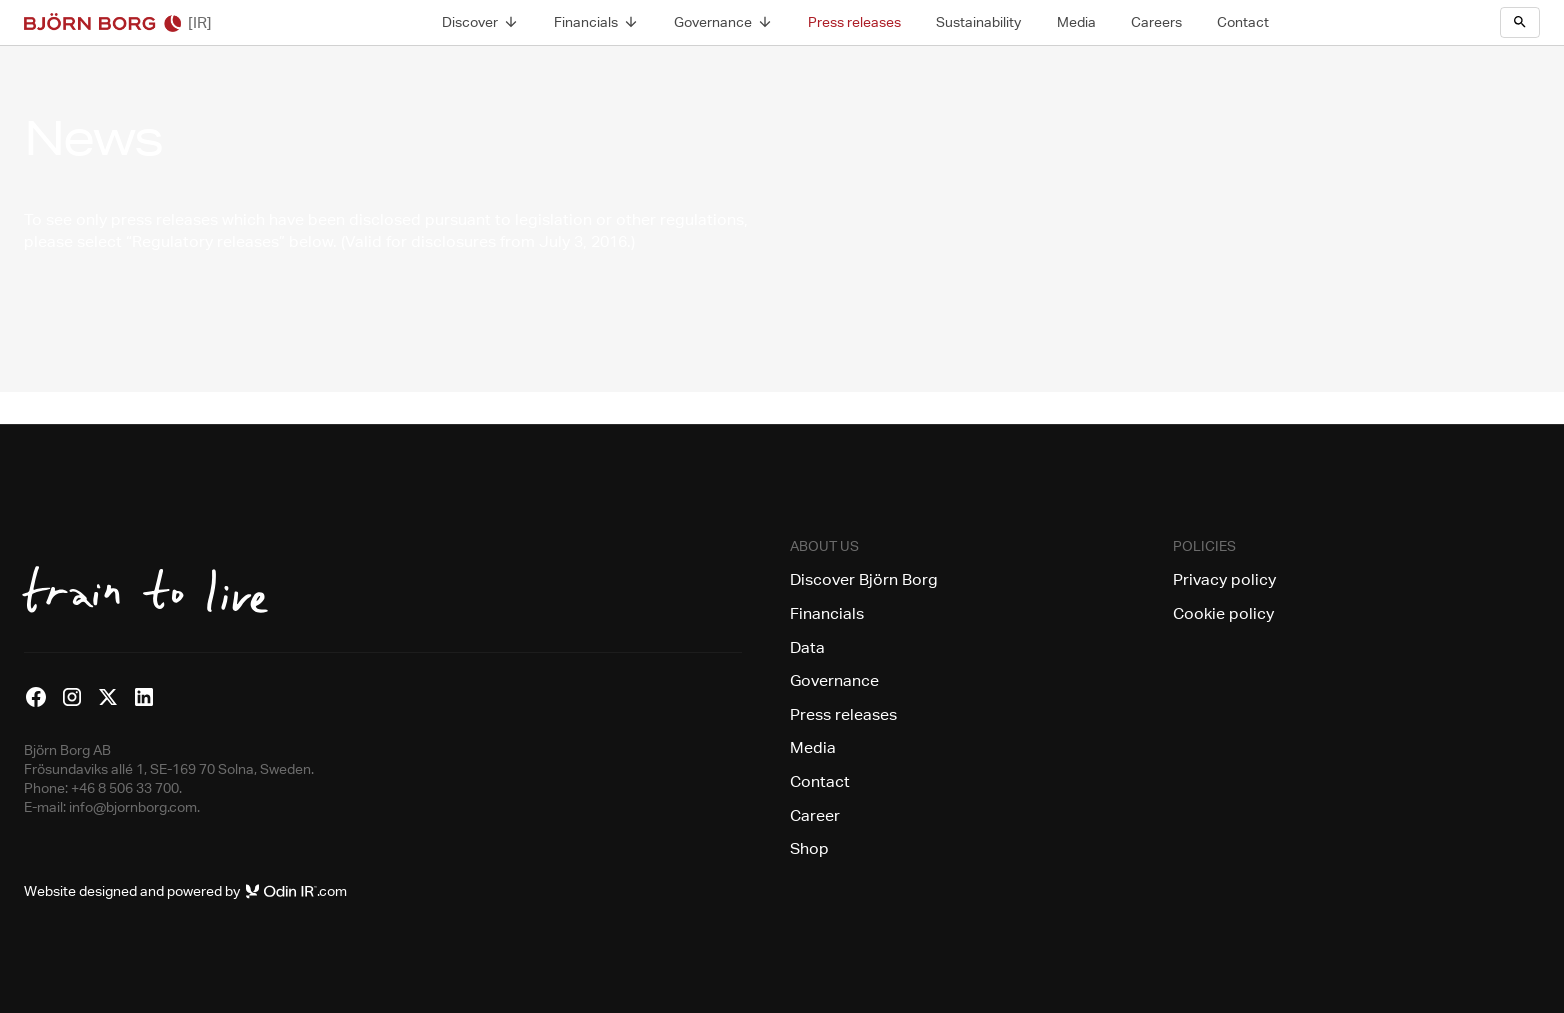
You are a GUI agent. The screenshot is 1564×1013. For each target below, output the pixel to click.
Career (815, 815)
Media (813, 747)
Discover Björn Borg (864, 579)
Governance (834, 680)
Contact (820, 781)
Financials (827, 613)
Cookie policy (1223, 613)
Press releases (843, 714)
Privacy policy (1224, 579)
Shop (809, 848)
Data (807, 647)
